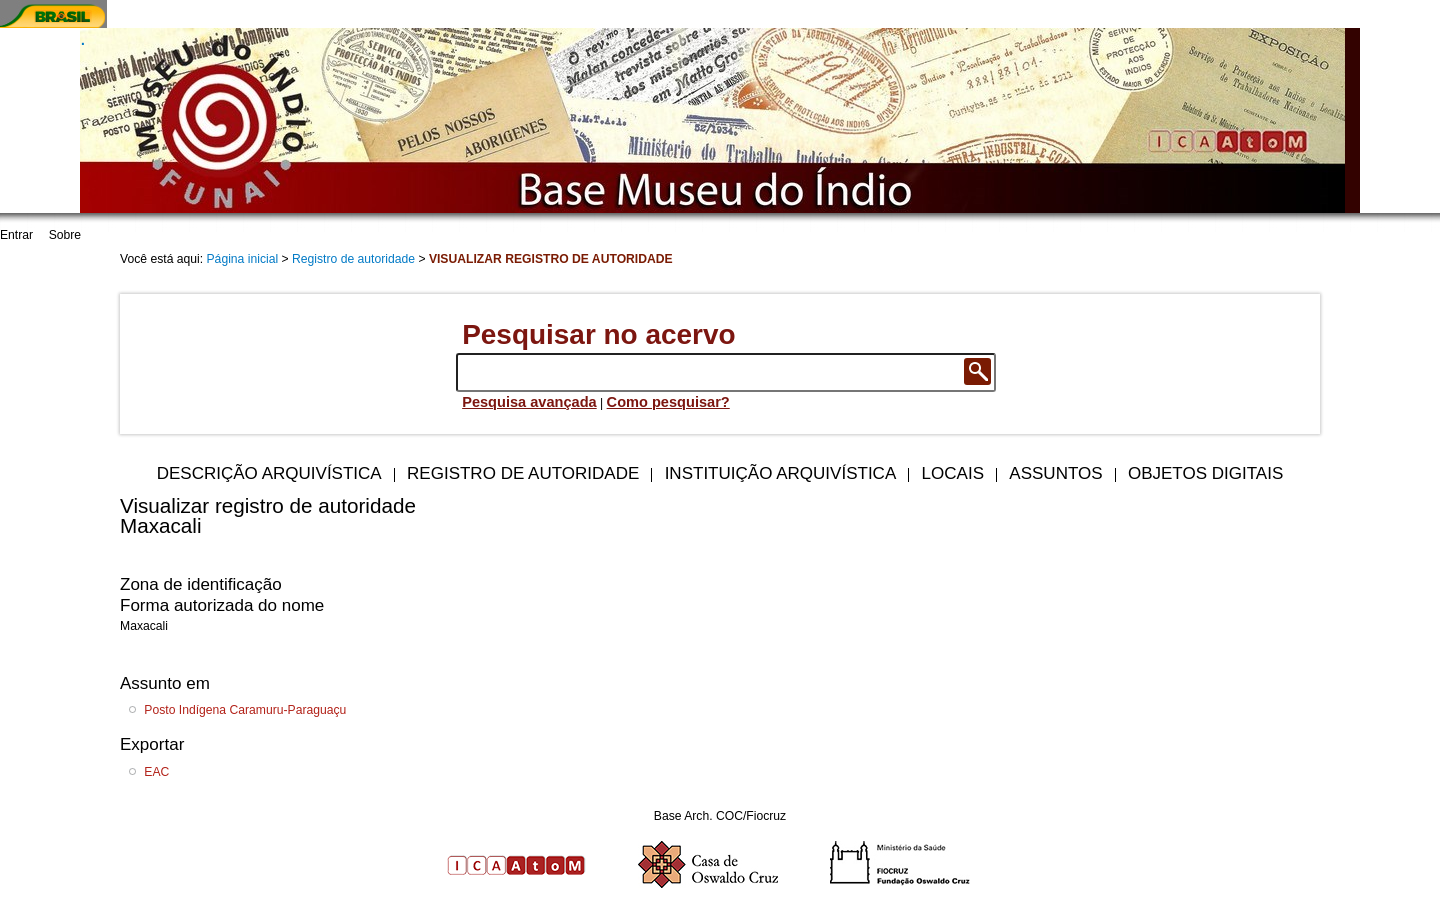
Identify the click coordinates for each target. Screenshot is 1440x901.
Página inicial (243, 259)
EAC (156, 772)
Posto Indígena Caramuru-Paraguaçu (245, 710)
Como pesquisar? (668, 402)
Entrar (16, 235)
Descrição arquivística (269, 473)
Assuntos (1055, 473)
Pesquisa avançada (529, 402)
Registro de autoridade (353, 259)
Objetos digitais (1205, 473)
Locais (953, 473)
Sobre (65, 235)
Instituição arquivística (781, 473)
